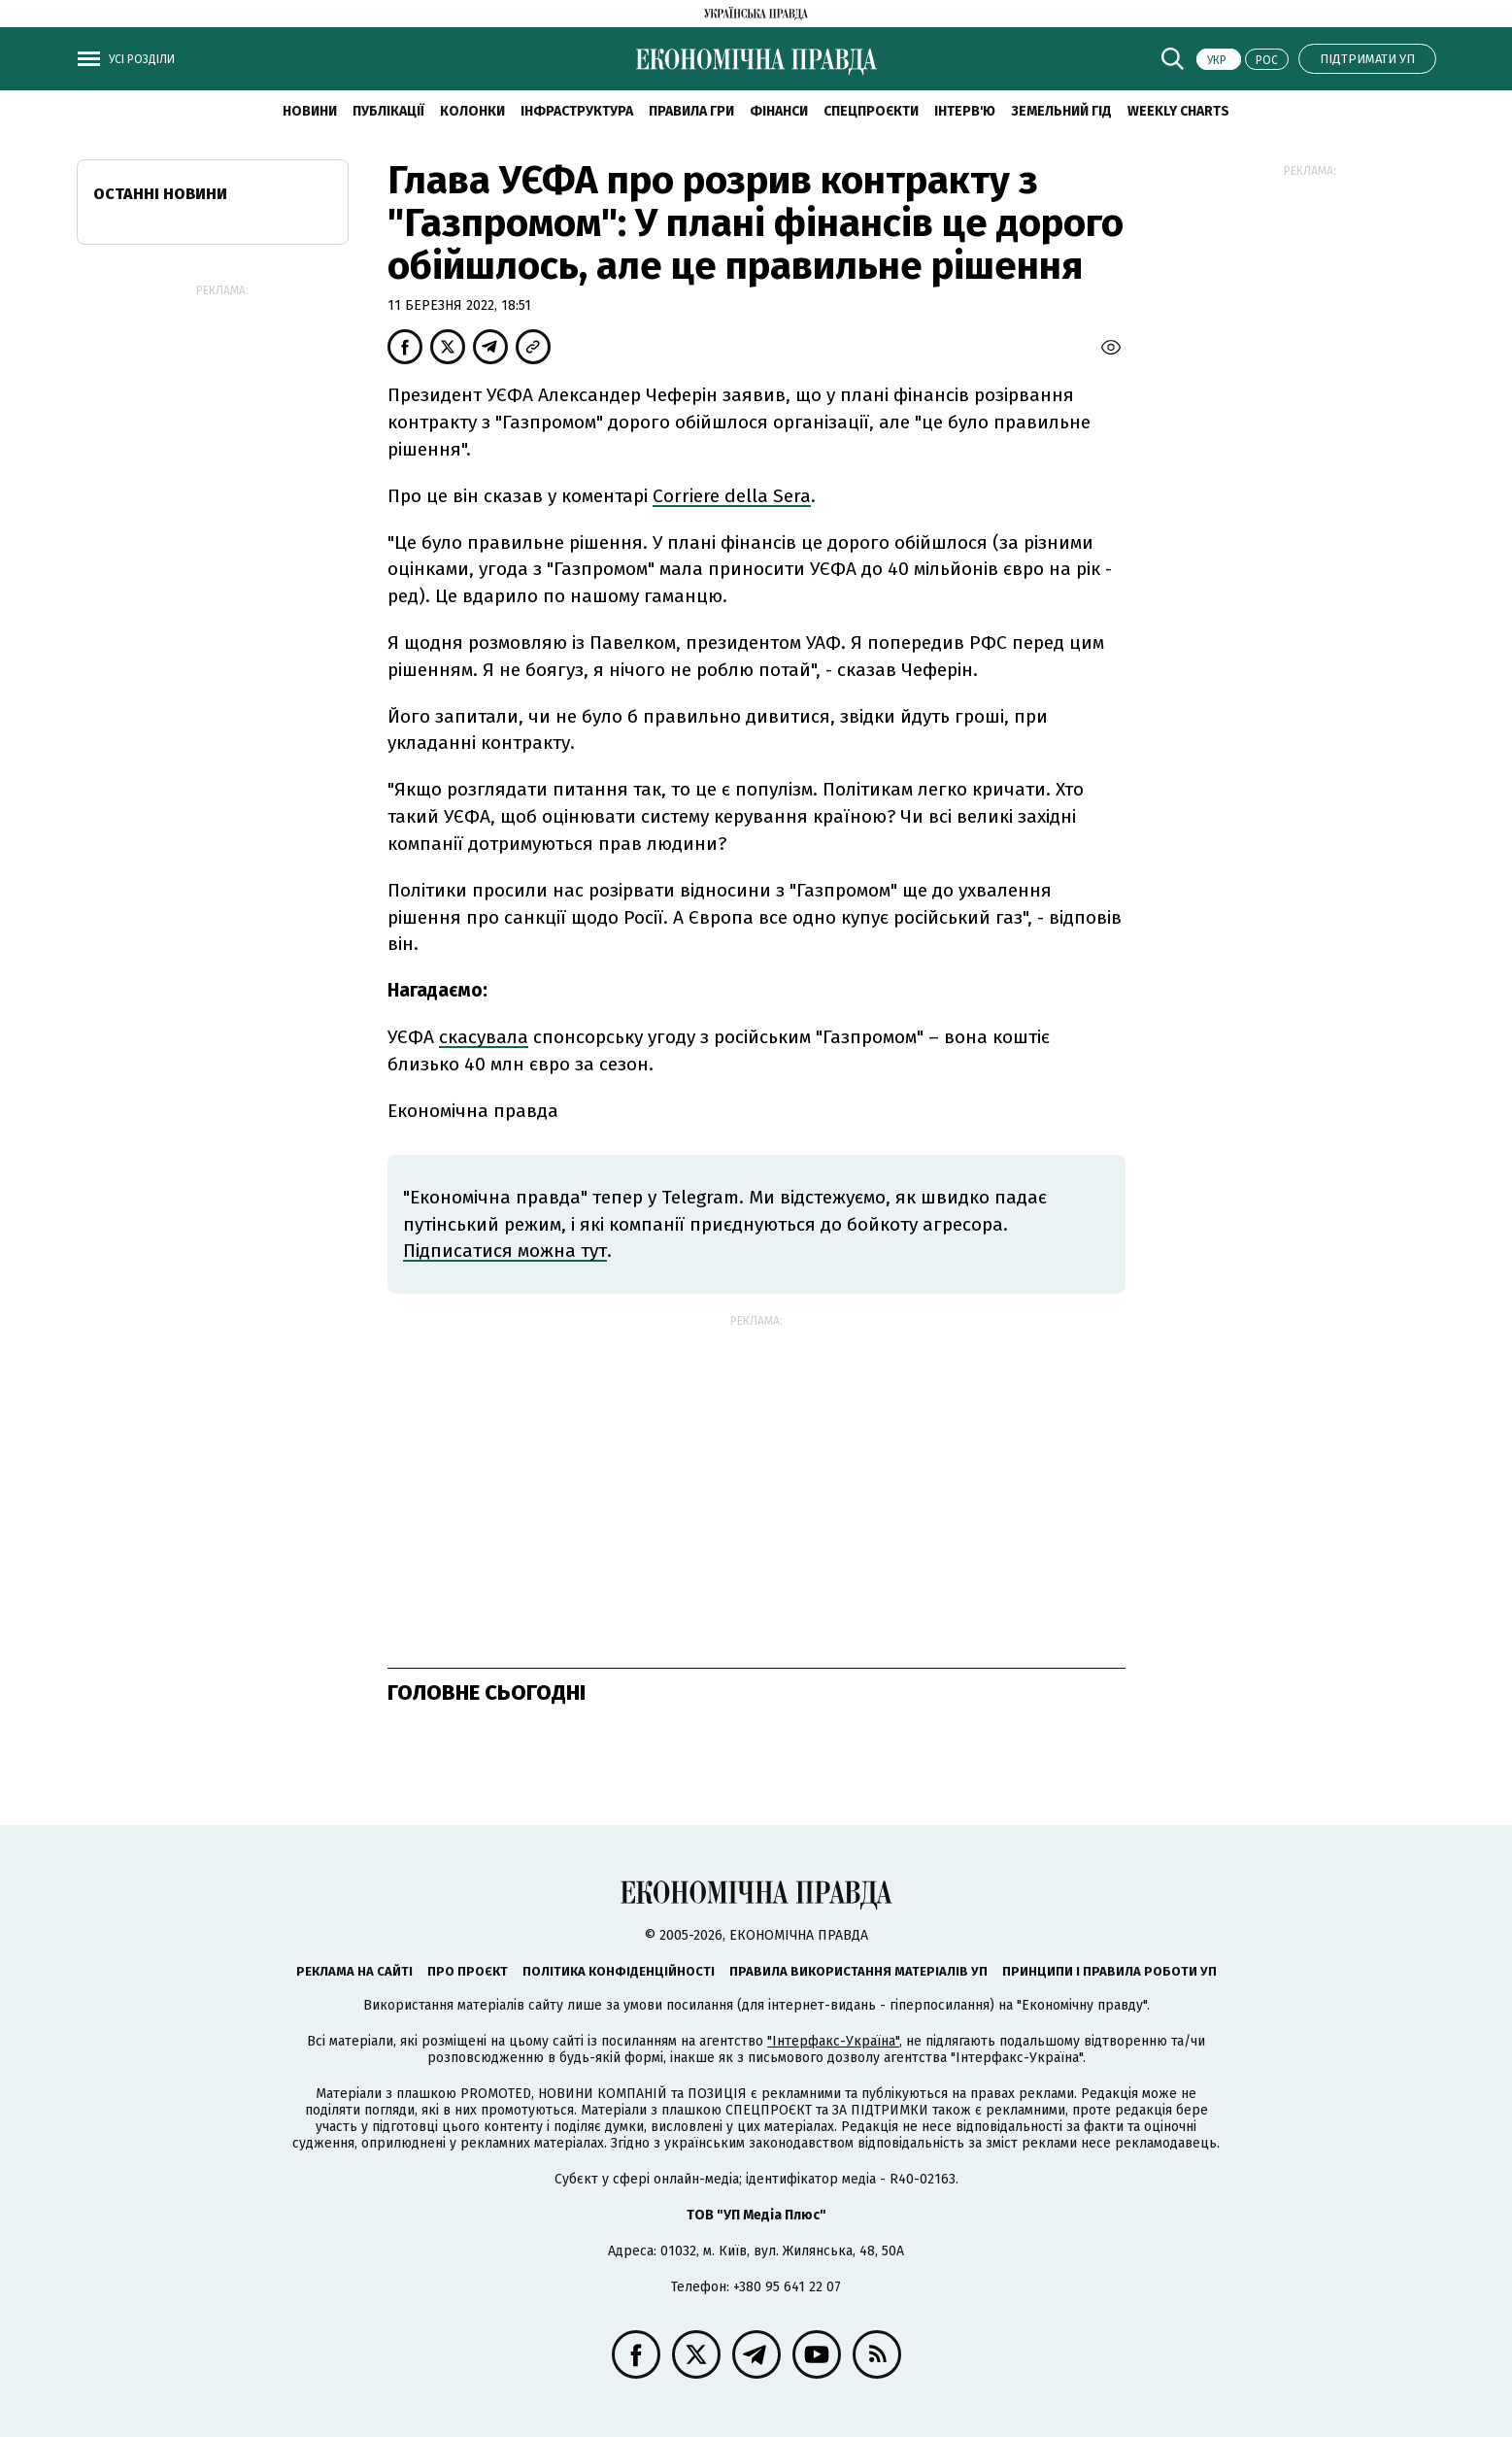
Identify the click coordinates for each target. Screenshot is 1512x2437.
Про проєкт (467, 1971)
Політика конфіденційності (618, 1971)
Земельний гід (1061, 111)
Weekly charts (1178, 111)
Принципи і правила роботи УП (1109, 1971)
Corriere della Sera (732, 496)
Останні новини (160, 194)
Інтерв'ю (964, 111)
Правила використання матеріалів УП (858, 1971)
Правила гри (691, 111)
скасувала (483, 1037)
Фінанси (779, 111)
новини (310, 111)
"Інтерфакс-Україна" (833, 2041)
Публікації (388, 111)
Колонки (472, 111)
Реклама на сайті (354, 1971)
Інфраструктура (577, 111)
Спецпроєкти (871, 111)
